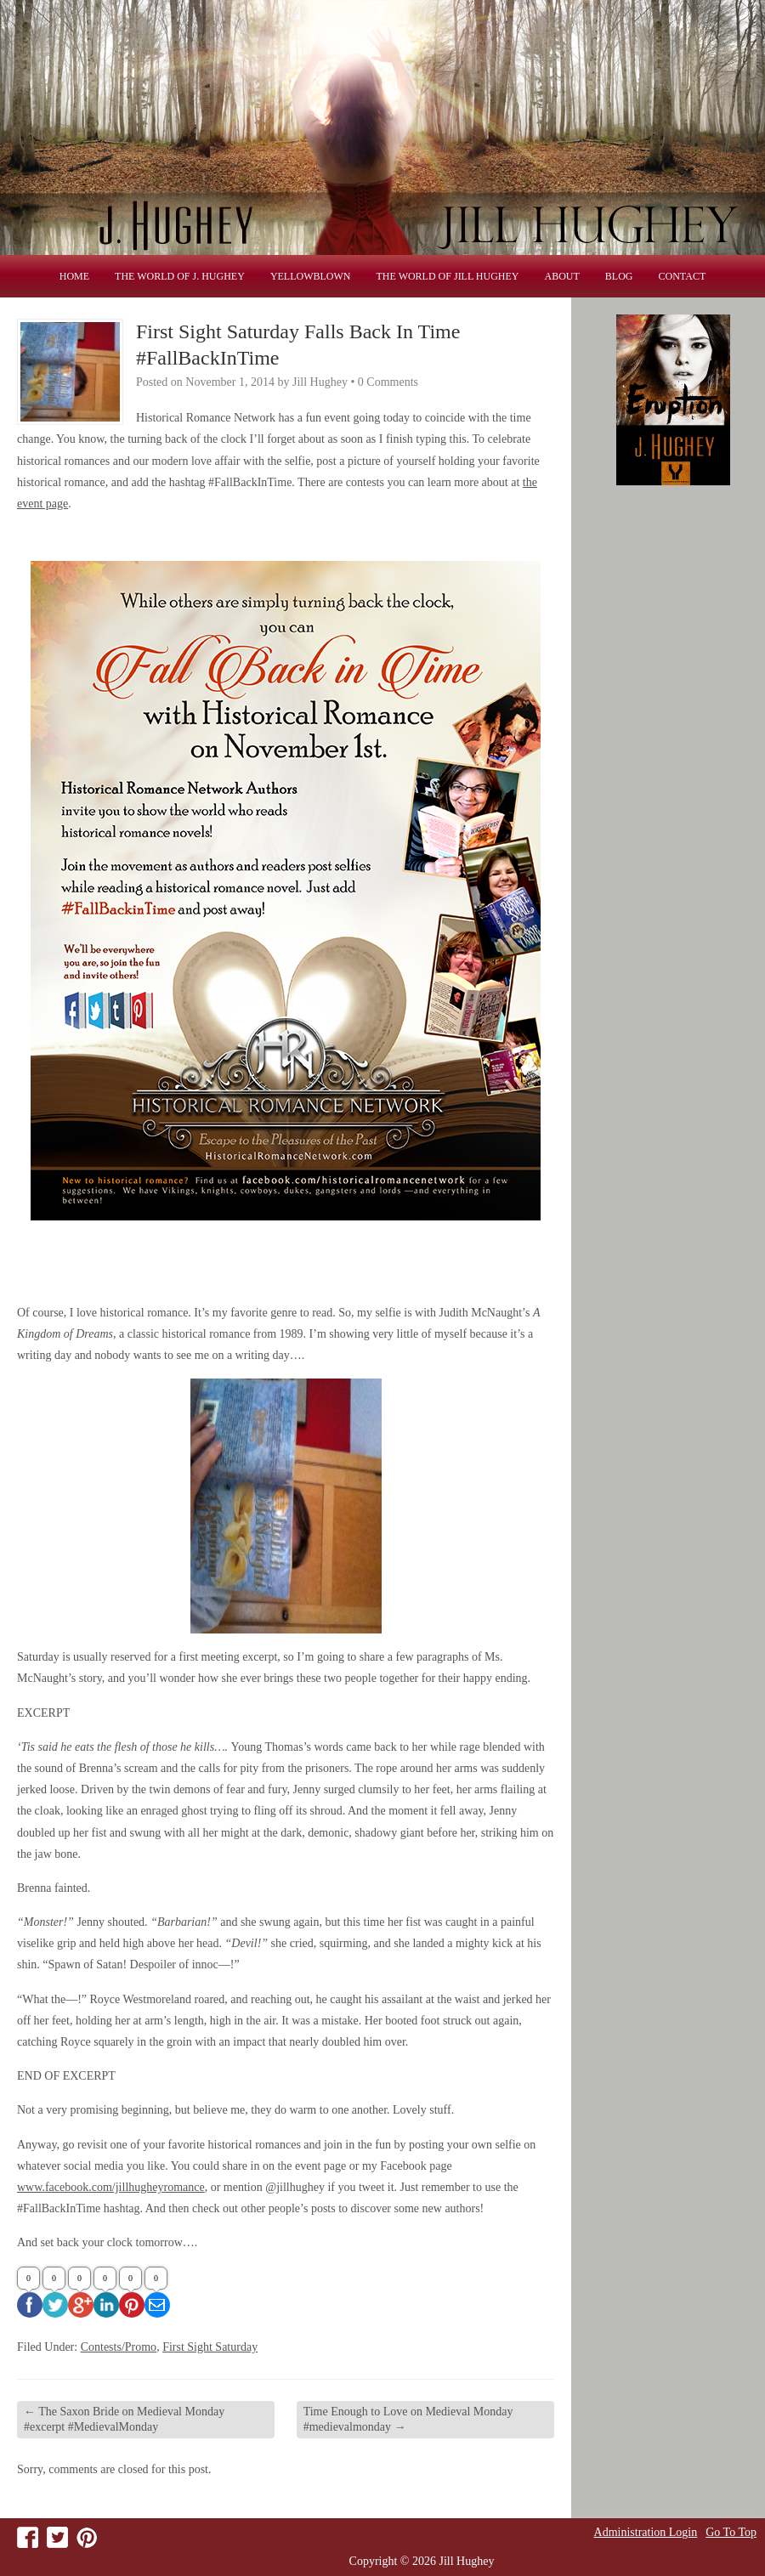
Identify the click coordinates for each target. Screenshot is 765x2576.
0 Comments (388, 382)
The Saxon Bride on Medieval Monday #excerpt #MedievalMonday (124, 2419)
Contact (682, 276)
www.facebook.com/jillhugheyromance (111, 2187)
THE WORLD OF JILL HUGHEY (448, 276)
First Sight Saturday (210, 2347)
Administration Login (646, 2533)
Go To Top (731, 2533)
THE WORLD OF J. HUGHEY (180, 276)
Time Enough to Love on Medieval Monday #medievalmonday (408, 2419)
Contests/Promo (118, 2347)
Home (74, 276)
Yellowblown (310, 276)
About (562, 276)
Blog (619, 276)
